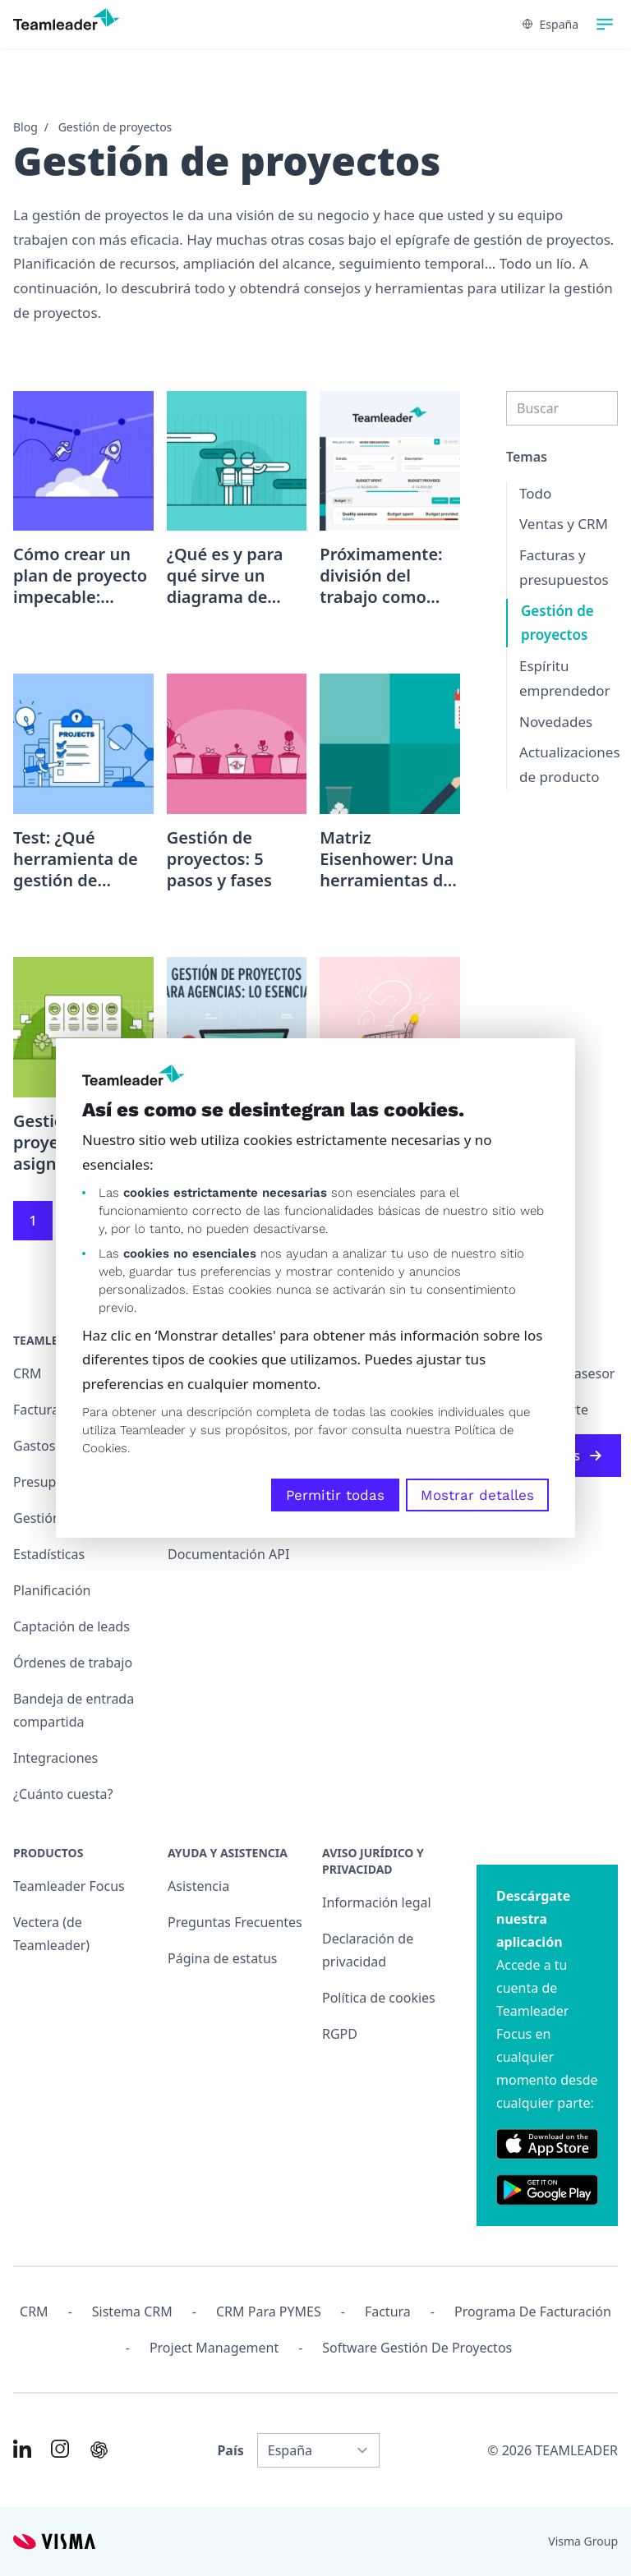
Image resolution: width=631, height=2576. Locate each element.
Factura (388, 2311)
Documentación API (228, 1554)
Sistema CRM (132, 2311)
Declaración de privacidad (367, 1950)
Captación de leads (71, 1626)
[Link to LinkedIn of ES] (22, 2449)
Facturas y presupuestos (564, 567)
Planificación (51, 1590)
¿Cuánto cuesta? (63, 1794)
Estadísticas (49, 1554)
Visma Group (583, 2541)
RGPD (339, 2034)
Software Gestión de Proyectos (417, 2348)
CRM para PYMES (268, 2311)
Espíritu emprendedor (564, 678)
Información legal (376, 1902)
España (550, 24)
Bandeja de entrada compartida (73, 1710)
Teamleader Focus (69, 1886)
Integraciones (55, 1758)
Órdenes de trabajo (72, 1663)
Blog (25, 127)
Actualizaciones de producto (569, 764)
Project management (214, 2348)
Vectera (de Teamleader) (51, 1933)
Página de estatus (222, 1958)
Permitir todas (335, 1495)
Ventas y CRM (563, 523)
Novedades (555, 721)
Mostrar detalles (477, 1495)
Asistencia (198, 1886)
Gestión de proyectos (115, 127)
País (230, 2450)
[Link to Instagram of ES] (60, 2449)
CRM (34, 2311)
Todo (535, 493)
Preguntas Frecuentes (235, 1922)
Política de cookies (378, 1998)
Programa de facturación (532, 2311)
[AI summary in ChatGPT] (99, 2450)
